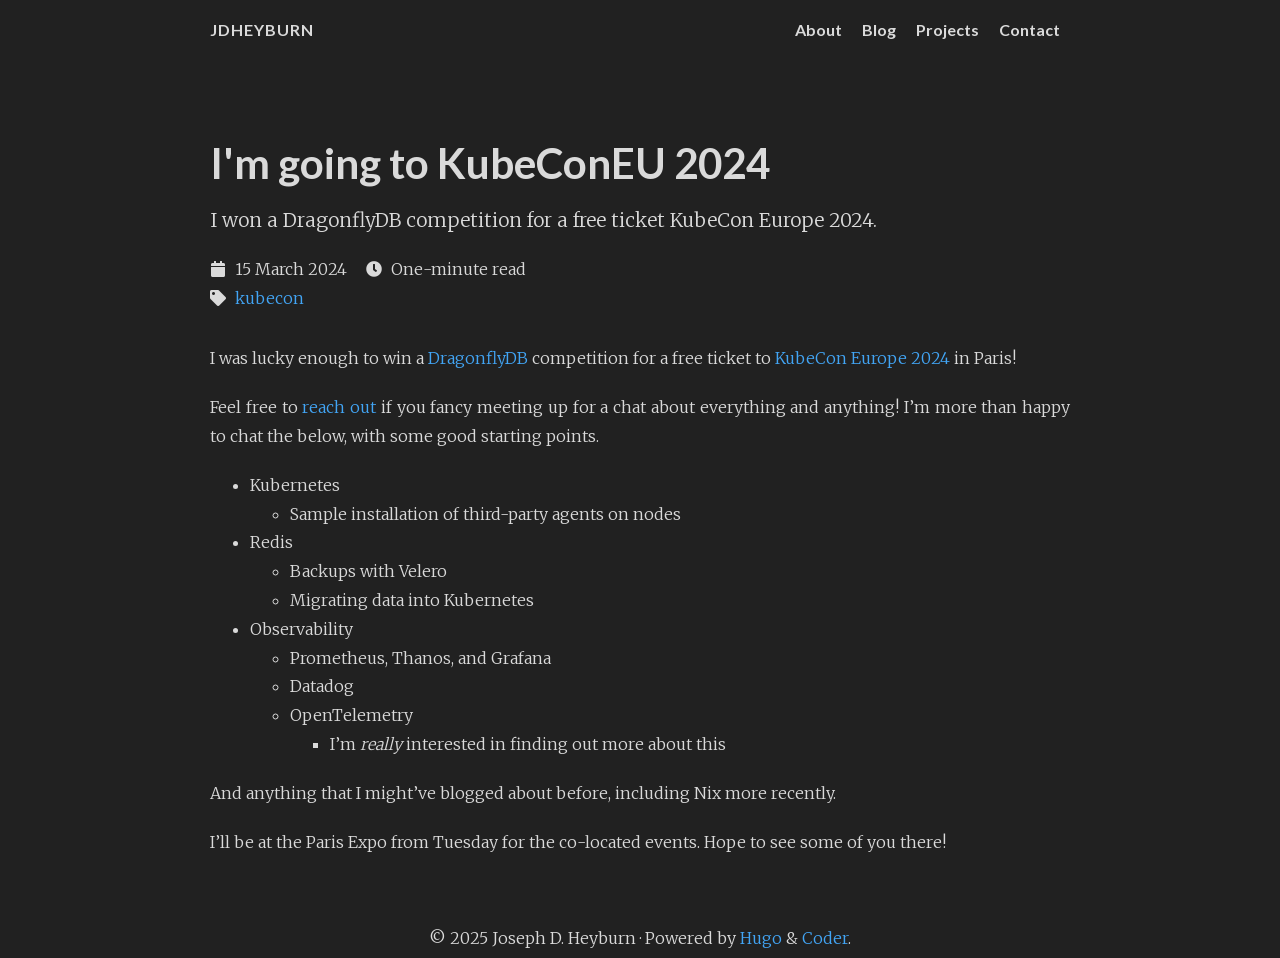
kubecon (269, 298)
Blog (879, 29)
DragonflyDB (478, 358)
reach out (339, 407)
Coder (825, 938)
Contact (1029, 29)
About (818, 29)
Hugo (761, 938)
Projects (947, 29)
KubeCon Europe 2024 (862, 358)
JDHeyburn (262, 29)
